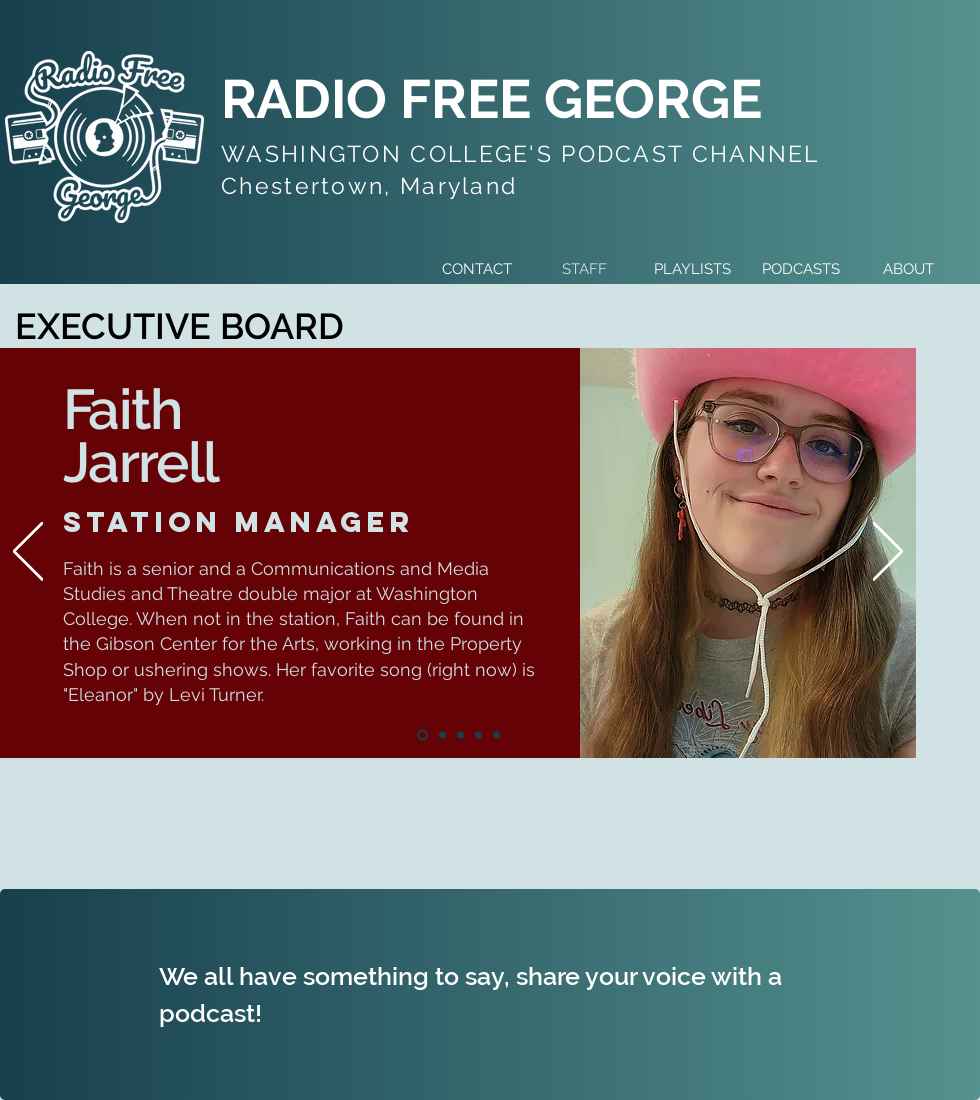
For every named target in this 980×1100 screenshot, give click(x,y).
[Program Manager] (442, 735)
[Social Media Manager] (478, 735)
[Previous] (28, 553)
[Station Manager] (422, 735)
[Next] (888, 553)
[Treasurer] (496, 735)
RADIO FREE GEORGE (491, 99)
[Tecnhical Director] (460, 735)
